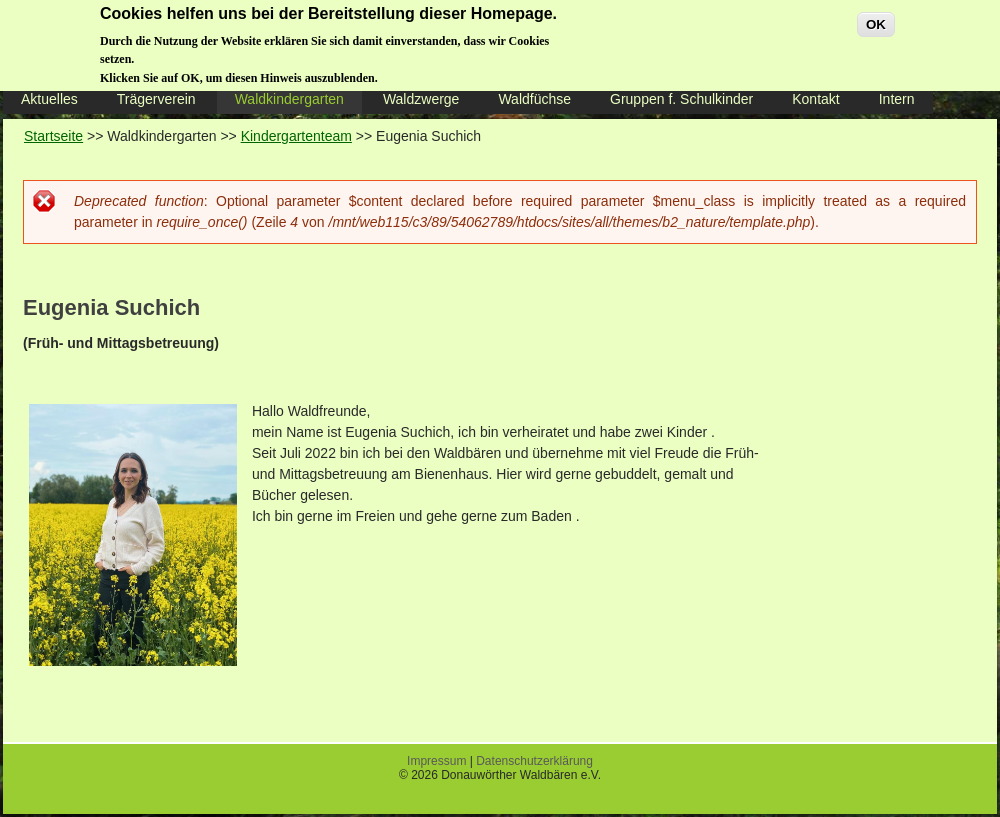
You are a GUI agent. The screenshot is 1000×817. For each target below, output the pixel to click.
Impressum (436, 761)
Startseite (53, 136)
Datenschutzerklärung (534, 761)
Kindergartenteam (296, 136)
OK (876, 17)
